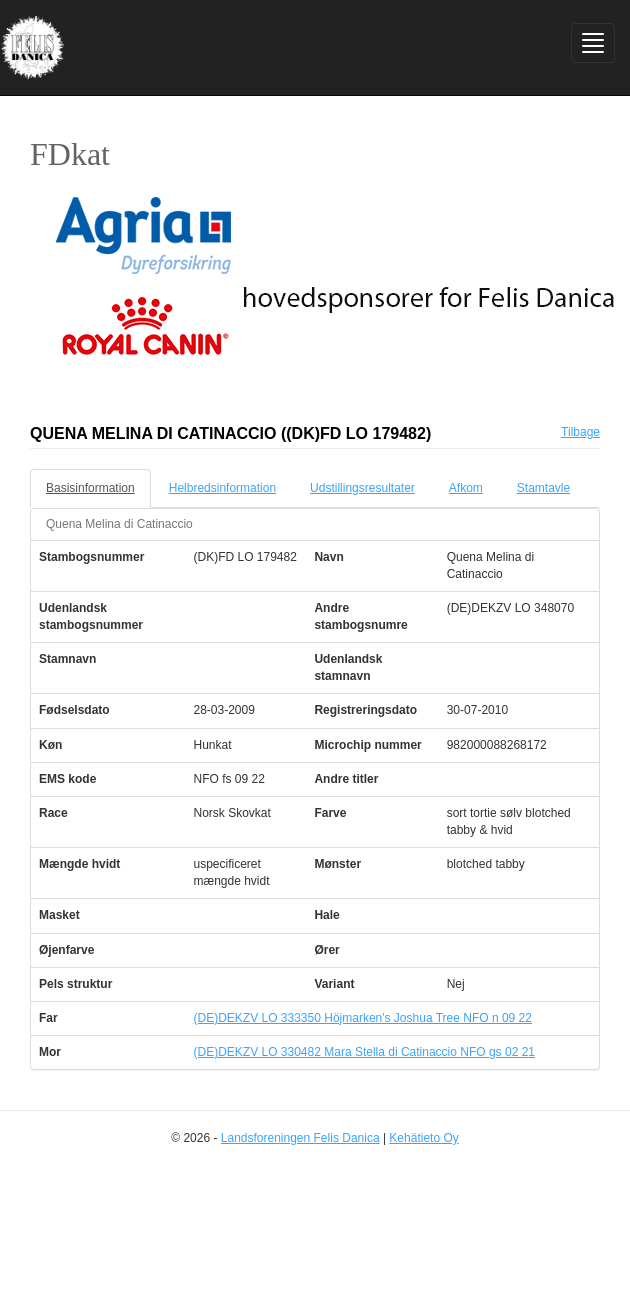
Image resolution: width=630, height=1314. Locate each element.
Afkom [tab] (466, 488)
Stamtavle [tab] (543, 488)
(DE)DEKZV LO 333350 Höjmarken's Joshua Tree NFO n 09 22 (363, 1018)
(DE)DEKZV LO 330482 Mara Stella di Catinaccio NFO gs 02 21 (364, 1052)
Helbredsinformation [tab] (222, 488)
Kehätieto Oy (423, 1138)
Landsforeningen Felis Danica (300, 1138)
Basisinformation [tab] (90, 488)
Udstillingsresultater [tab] (362, 488)
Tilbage (580, 432)
